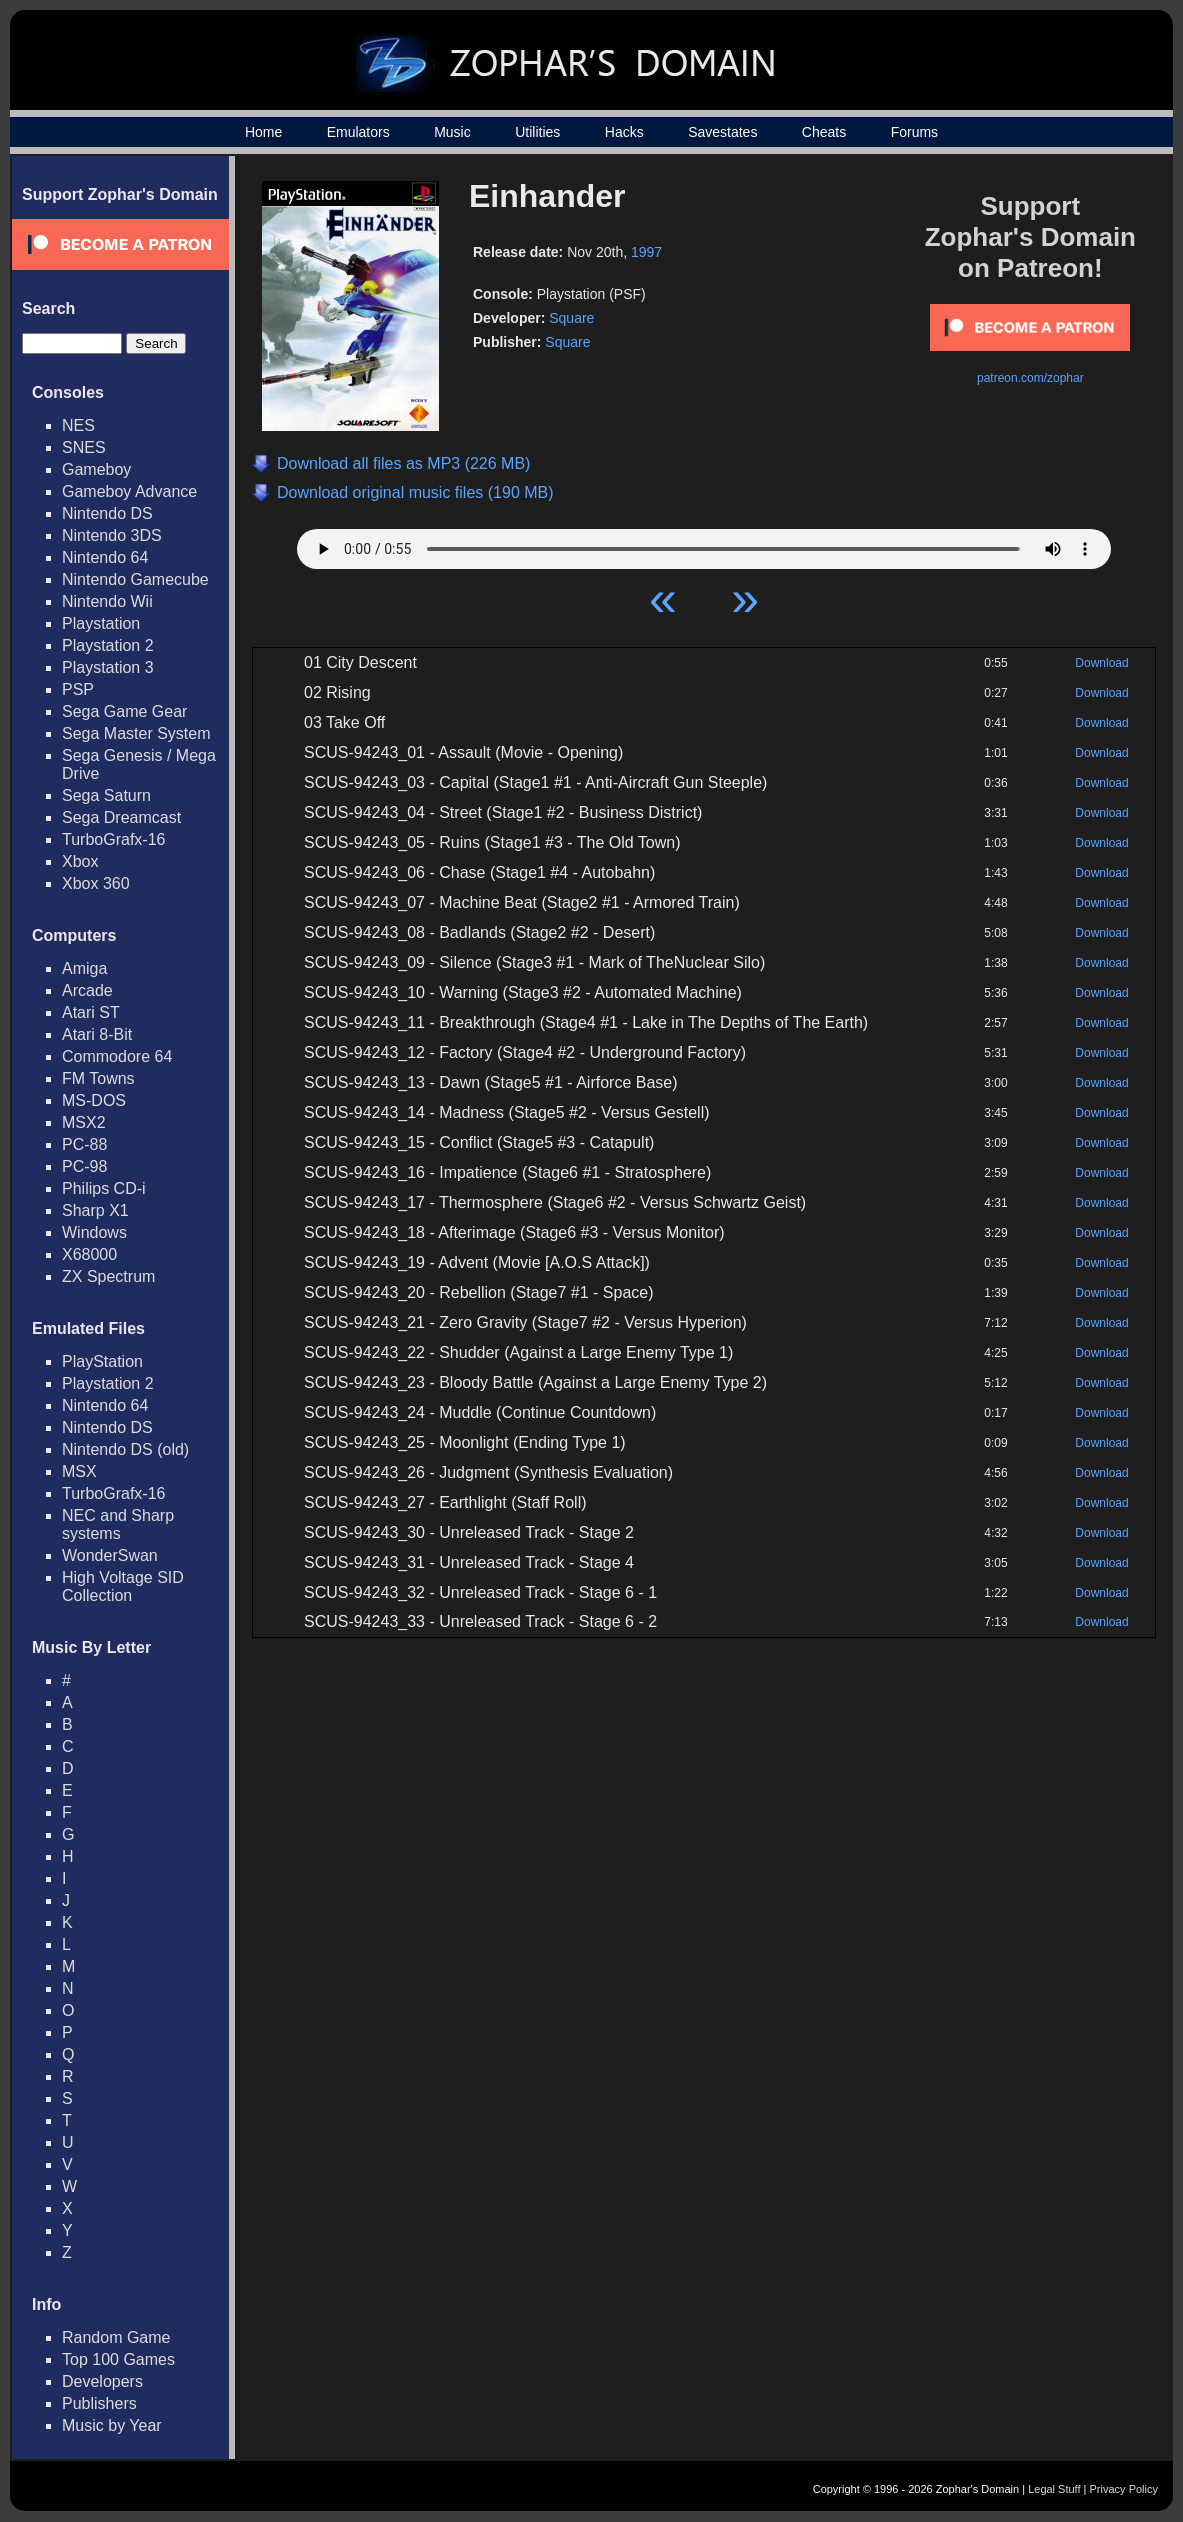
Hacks (624, 132)
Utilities (537, 132)
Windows (94, 1232)
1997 (646, 252)
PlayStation (102, 1361)
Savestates (722, 132)
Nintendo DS (107, 513)
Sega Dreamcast (121, 817)
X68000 (89, 1254)
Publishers (99, 2403)
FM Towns (98, 1078)
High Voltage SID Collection (123, 1586)
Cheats (824, 132)
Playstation (101, 623)
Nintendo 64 (105, 557)
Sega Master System (136, 733)
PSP (78, 689)
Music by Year (112, 2425)
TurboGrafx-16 (113, 839)
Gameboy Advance (129, 491)
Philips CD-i (104, 1188)
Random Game (116, 2337)
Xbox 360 (96, 883)
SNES (84, 447)
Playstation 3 (108, 667)
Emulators (358, 132)
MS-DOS (94, 1100)
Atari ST (91, 1012)
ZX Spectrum (108, 1276)
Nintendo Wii (107, 601)
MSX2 (84, 1122)
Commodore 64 (117, 1056)
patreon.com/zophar (1030, 378)
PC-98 (84, 1166)
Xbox (80, 861)
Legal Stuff (1054, 2489)
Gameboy (96, 469)
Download (1101, 663)
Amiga (84, 968)
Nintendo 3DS (112, 535)
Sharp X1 (95, 1210)
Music (452, 132)
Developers (102, 2381)
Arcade (87, 990)
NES (78, 425)
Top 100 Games (118, 2359)
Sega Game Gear (124, 711)
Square (571, 318)
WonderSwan (110, 1555)
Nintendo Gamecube (135, 579)
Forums (914, 132)
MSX (79, 1471)
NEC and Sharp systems (118, 1524)
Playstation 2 (108, 645)
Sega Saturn (106, 795)
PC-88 (84, 1144)
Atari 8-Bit (97, 1034)
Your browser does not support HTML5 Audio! (704, 544)
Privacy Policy (1124, 2489)
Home (263, 132)
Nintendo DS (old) (125, 1449)
